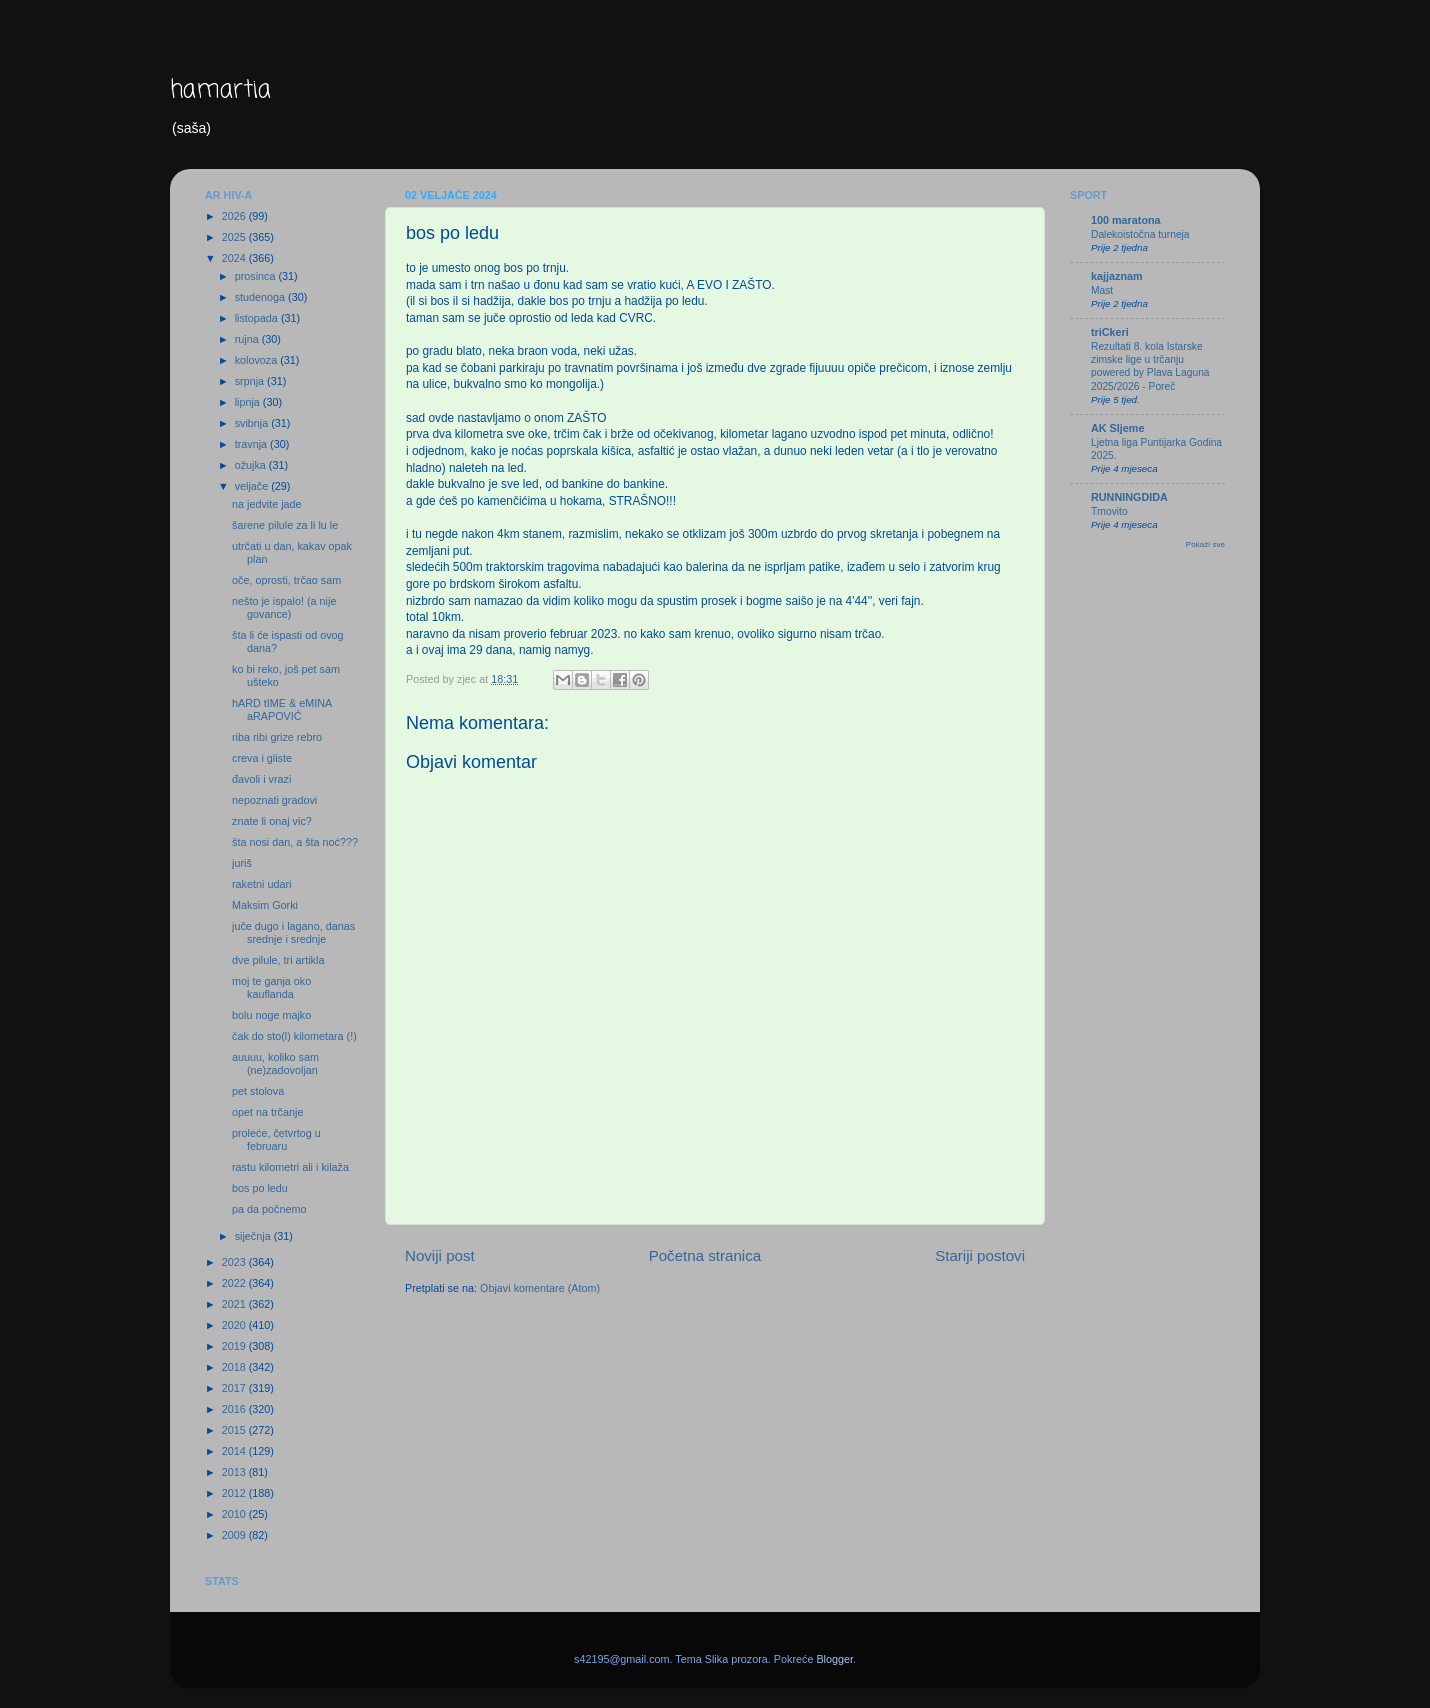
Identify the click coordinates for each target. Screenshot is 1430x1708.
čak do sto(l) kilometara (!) (294, 1036)
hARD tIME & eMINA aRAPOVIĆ (282, 709)
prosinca (257, 276)
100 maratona (1126, 220)
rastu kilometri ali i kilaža (290, 1167)
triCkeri (1110, 332)
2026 (235, 216)
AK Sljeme (1117, 428)
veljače (253, 486)
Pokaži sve (1205, 544)
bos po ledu (260, 1188)
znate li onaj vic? (272, 821)
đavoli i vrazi (261, 779)
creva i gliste (262, 758)
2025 (235, 237)
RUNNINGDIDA (1129, 497)
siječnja (254, 1236)
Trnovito (1109, 511)
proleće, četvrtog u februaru (276, 1139)
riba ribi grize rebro (277, 737)
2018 (235, 1367)
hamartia (220, 90)
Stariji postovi (980, 1255)
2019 (235, 1346)
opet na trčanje (267, 1112)
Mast (1102, 290)
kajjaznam (1117, 276)
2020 (235, 1325)
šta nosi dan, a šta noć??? (295, 842)
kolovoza (258, 360)
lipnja (249, 402)
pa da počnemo (269, 1209)
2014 (235, 1451)
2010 (235, 1514)
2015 (235, 1430)
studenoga (261, 297)
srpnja (251, 381)
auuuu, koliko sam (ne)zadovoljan (275, 1063)
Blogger (834, 1659)
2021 (235, 1304)
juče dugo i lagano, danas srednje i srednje (293, 932)
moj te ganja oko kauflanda (271, 987)
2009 (235, 1535)
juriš (242, 863)
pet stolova (258, 1091)
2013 (235, 1472)
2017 (235, 1388)
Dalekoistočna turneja (1140, 234)
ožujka (252, 465)
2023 (235, 1262)
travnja (252, 444)
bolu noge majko (271, 1015)
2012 (235, 1493)
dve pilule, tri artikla (278, 960)
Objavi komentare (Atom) (540, 1288)
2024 (235, 258)
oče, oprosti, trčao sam (286, 580)
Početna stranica (705, 1255)
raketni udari (261, 884)
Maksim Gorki (265, 905)
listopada (258, 318)
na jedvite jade (267, 504)
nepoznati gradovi (274, 800)
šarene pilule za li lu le (285, 525)
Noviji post (440, 1255)
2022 (235, 1283)
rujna (248, 339)
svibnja (253, 423)
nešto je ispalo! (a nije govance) (284, 607)
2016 (235, 1409)
